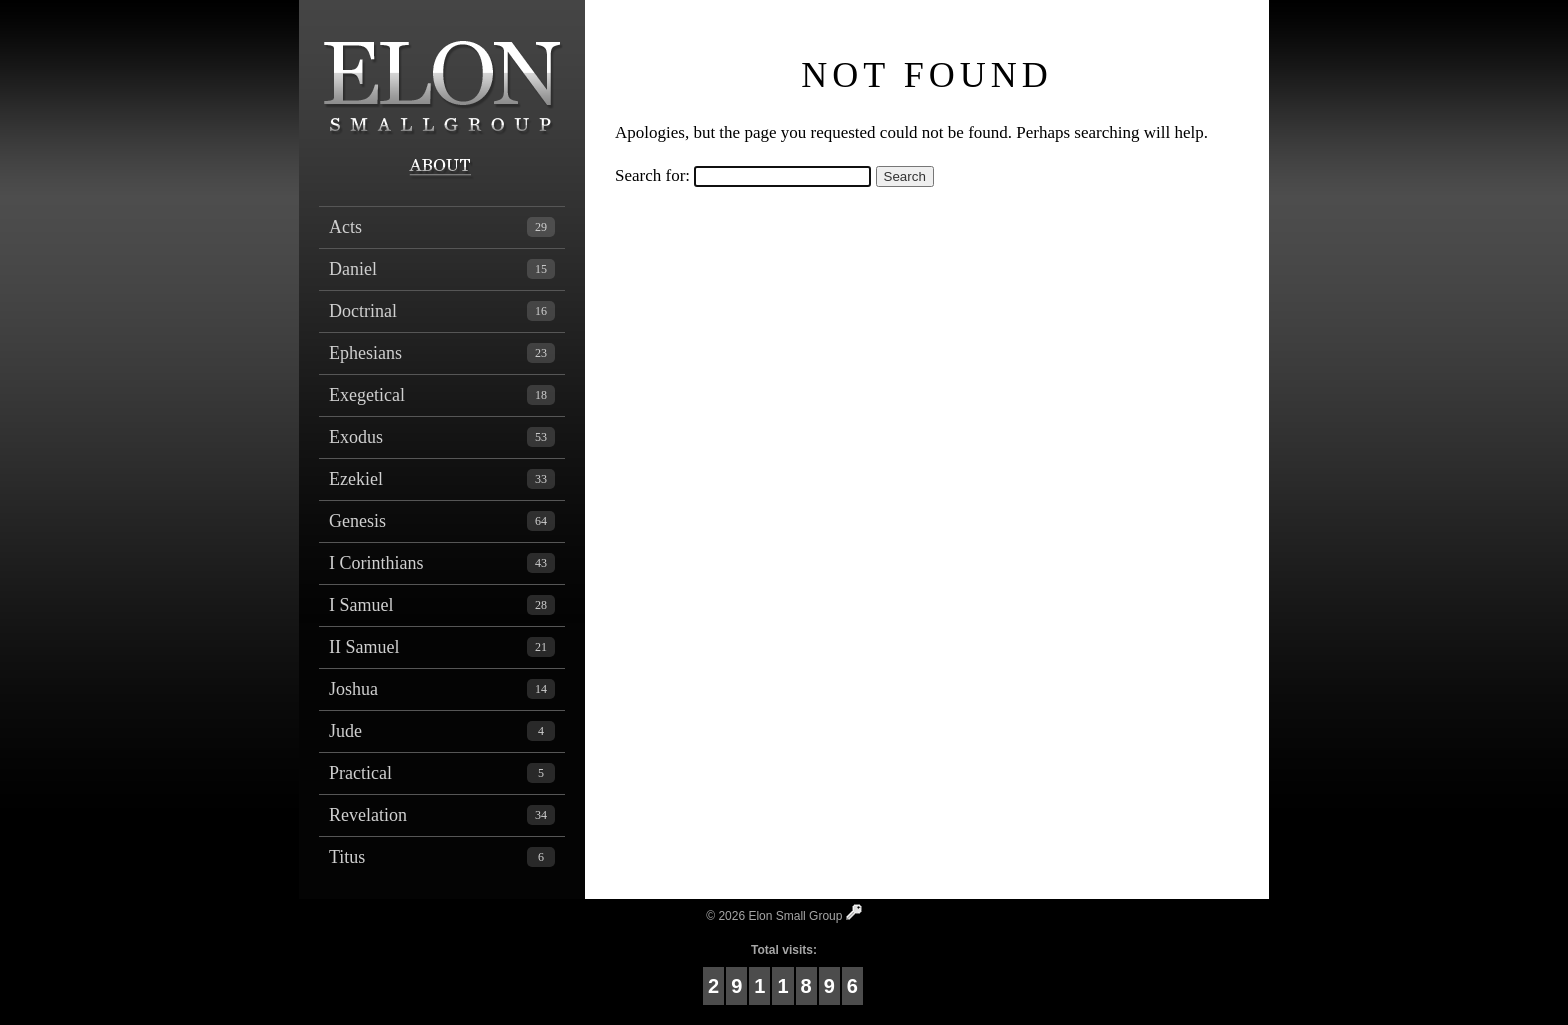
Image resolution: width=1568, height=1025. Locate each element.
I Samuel (442, 605)
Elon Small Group (442, 75)
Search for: (652, 175)
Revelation (442, 815)
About (442, 167)
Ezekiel (442, 479)
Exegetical (442, 395)
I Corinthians (442, 563)
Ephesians (442, 353)
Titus (442, 857)
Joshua (442, 689)
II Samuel (442, 647)
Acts (442, 227)
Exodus (442, 437)
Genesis (442, 521)
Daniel (442, 269)
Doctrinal (442, 311)
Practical (442, 773)
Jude (442, 731)
